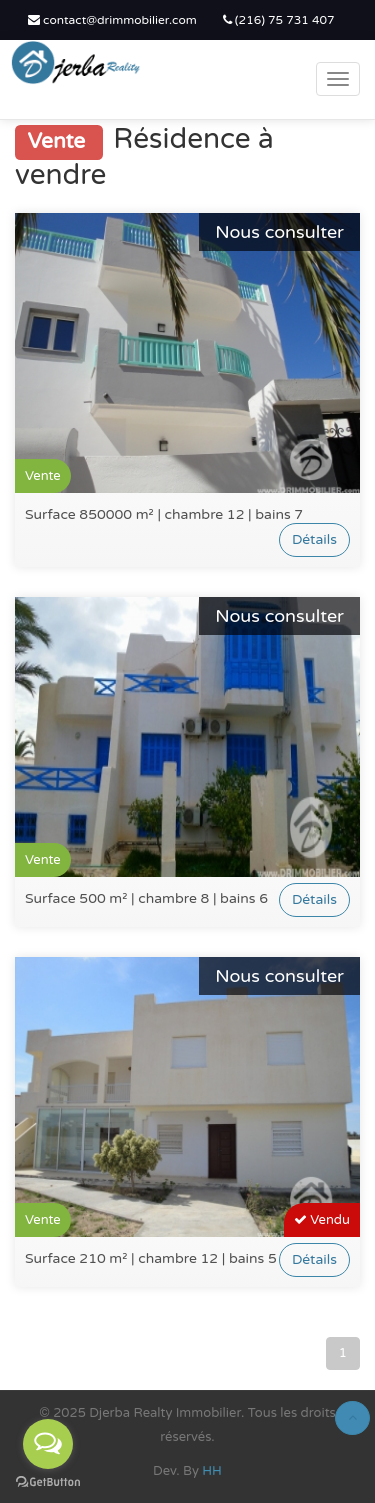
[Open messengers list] (48, 1444)
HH (212, 1471)
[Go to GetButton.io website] (48, 1482)
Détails (314, 539)
